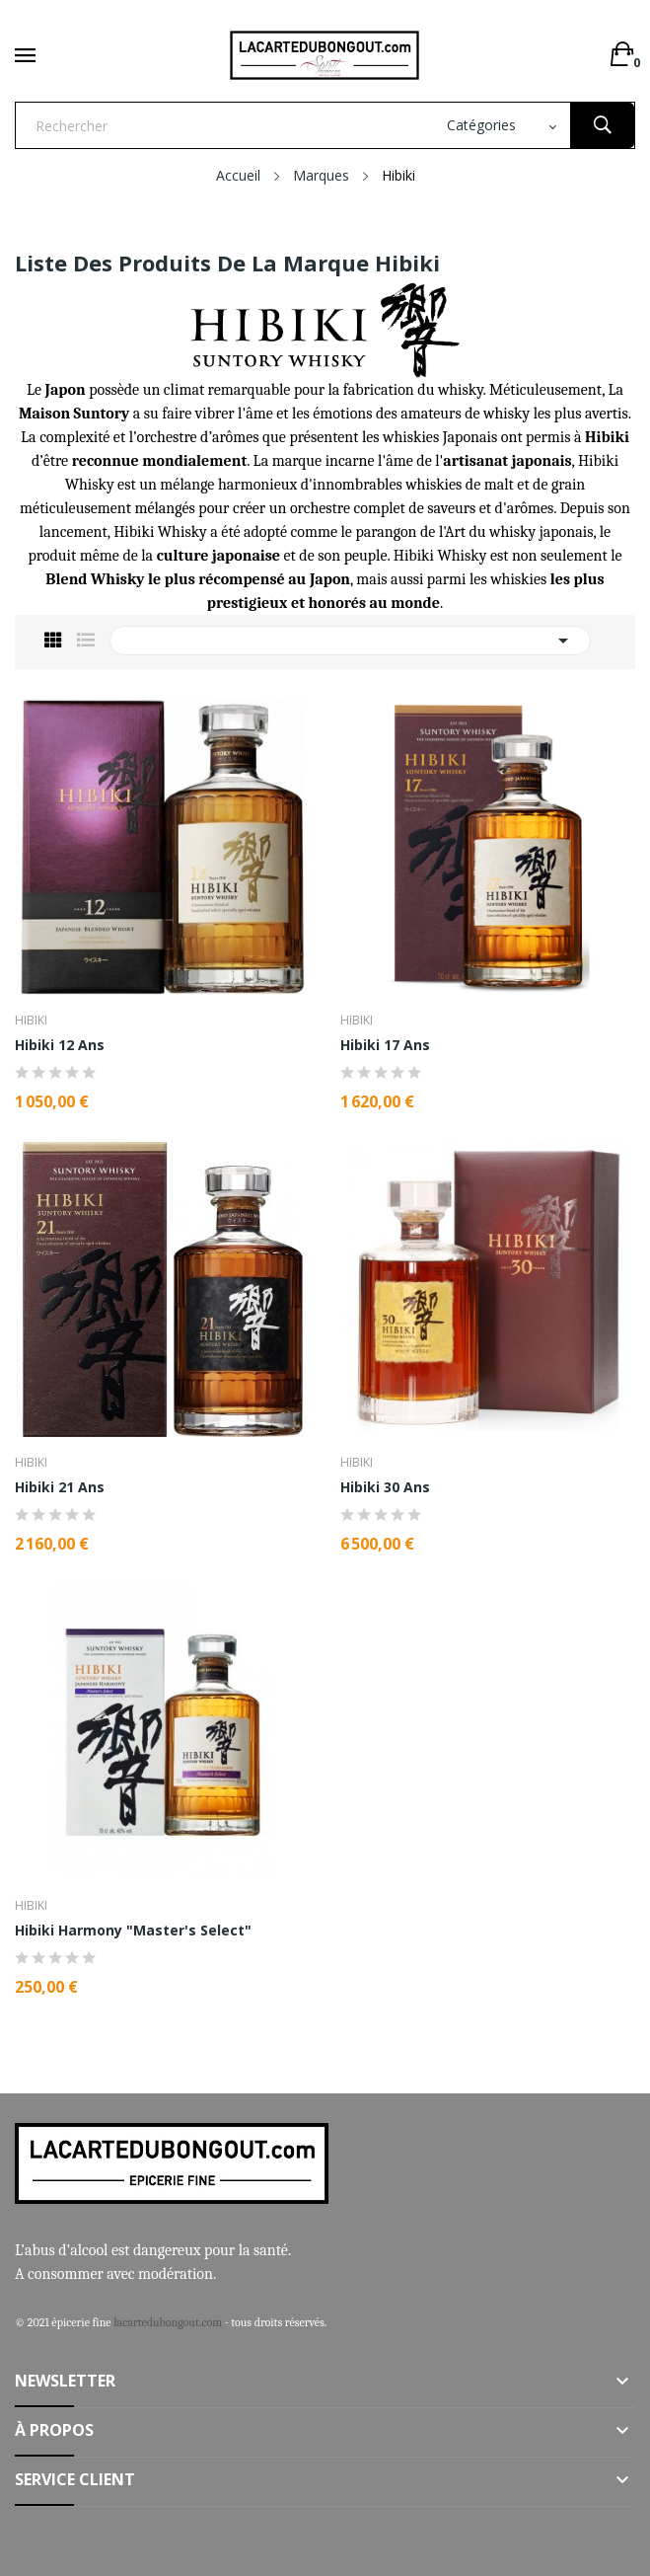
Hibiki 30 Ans (385, 1487)
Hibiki (31, 1020)
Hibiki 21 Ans (60, 1487)
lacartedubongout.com (167, 2322)
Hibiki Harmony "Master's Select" (133, 1930)
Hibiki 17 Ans (385, 1045)
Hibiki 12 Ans (60, 1045)
